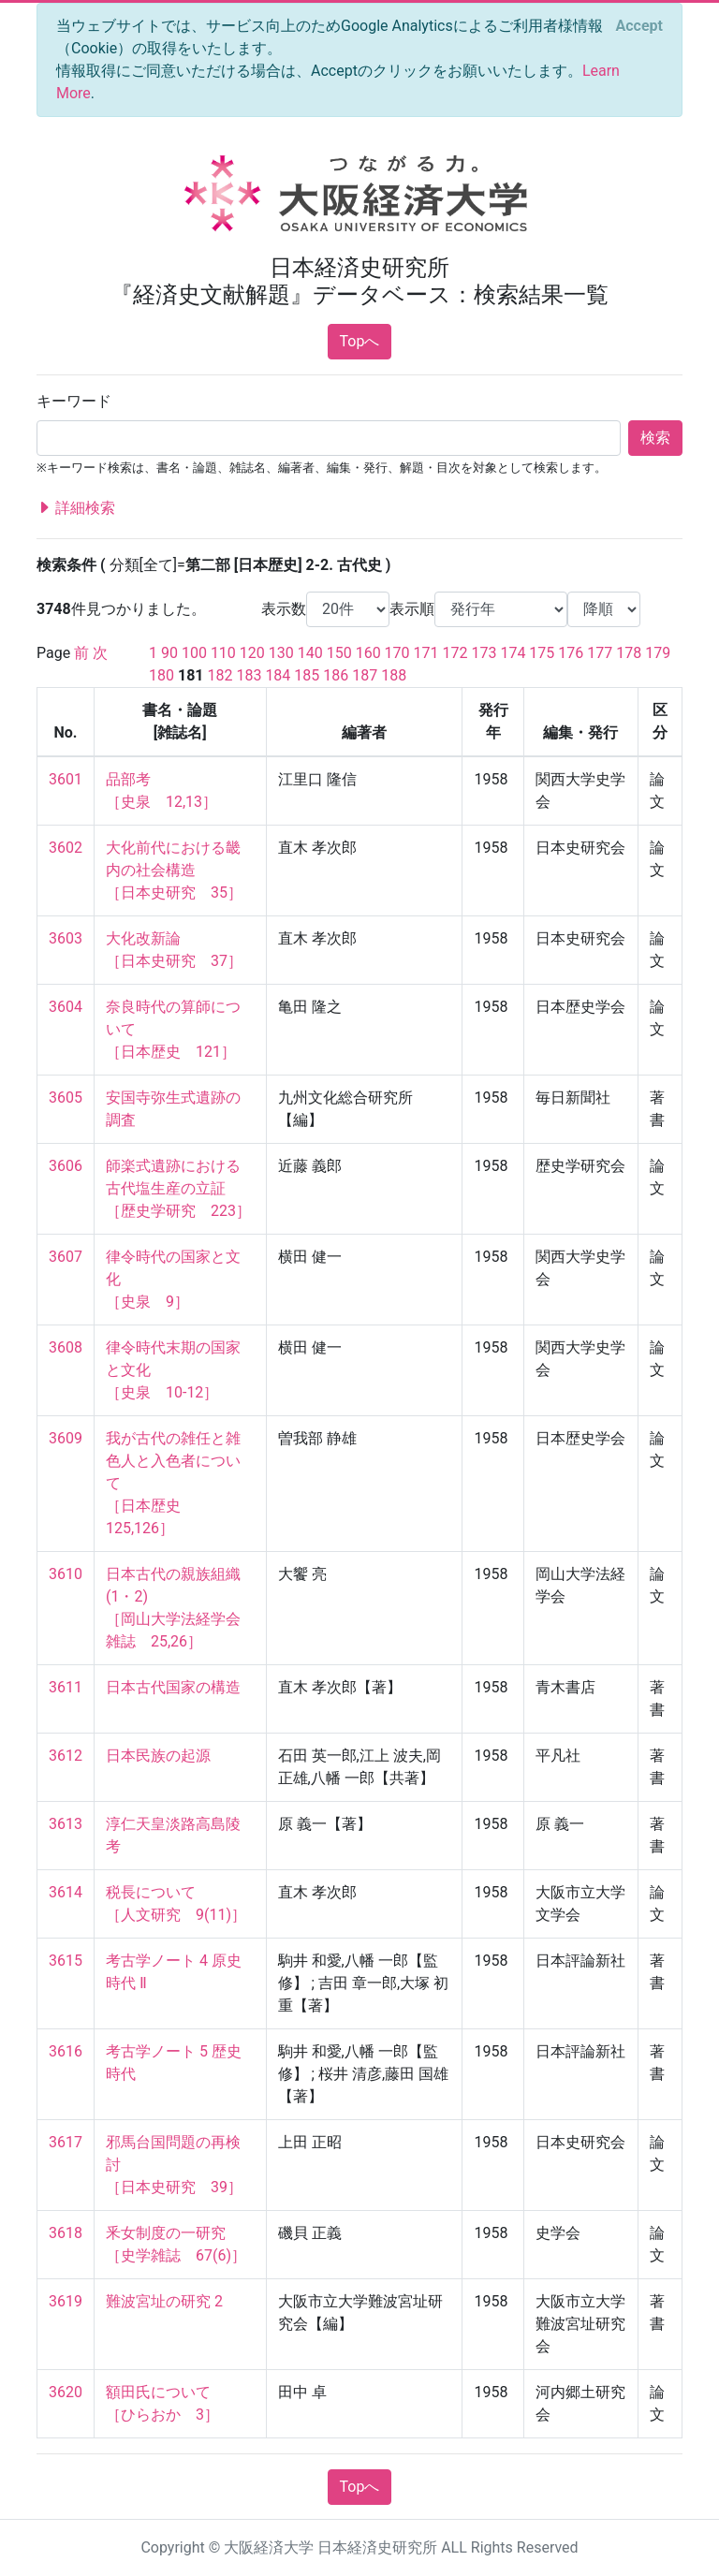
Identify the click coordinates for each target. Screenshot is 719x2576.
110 (223, 653)
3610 (65, 1574)
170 (397, 653)
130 (281, 653)
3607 (65, 1257)
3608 (65, 1347)
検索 (655, 437)
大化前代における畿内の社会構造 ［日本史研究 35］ (174, 870)
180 (161, 675)
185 (306, 675)
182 (219, 675)
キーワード (74, 401)
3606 (65, 1166)
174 (512, 653)
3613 (65, 1824)
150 (339, 653)
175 (541, 653)
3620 (65, 2392)
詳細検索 (76, 508)
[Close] (639, 26)
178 (628, 653)
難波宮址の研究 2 (164, 2301)
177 (599, 653)
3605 (65, 1097)
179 (657, 653)
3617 (65, 2142)
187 (364, 675)
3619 (65, 2301)
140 (310, 653)
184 (277, 675)
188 (393, 675)
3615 (65, 1960)
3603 (65, 938)
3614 (65, 1892)
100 (194, 653)
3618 (65, 2233)
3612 (65, 1755)
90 (169, 653)
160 (368, 653)
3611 (65, 1687)
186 (335, 675)
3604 (65, 1007)
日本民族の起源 (158, 1755)
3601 (65, 779)
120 (252, 653)
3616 (65, 2051)
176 (570, 653)
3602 (65, 847)
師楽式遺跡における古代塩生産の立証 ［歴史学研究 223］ (178, 1188)
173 (483, 653)
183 (248, 675)
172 (455, 653)
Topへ (360, 341)
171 (426, 653)
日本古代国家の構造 (173, 1687)
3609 (65, 1438)
